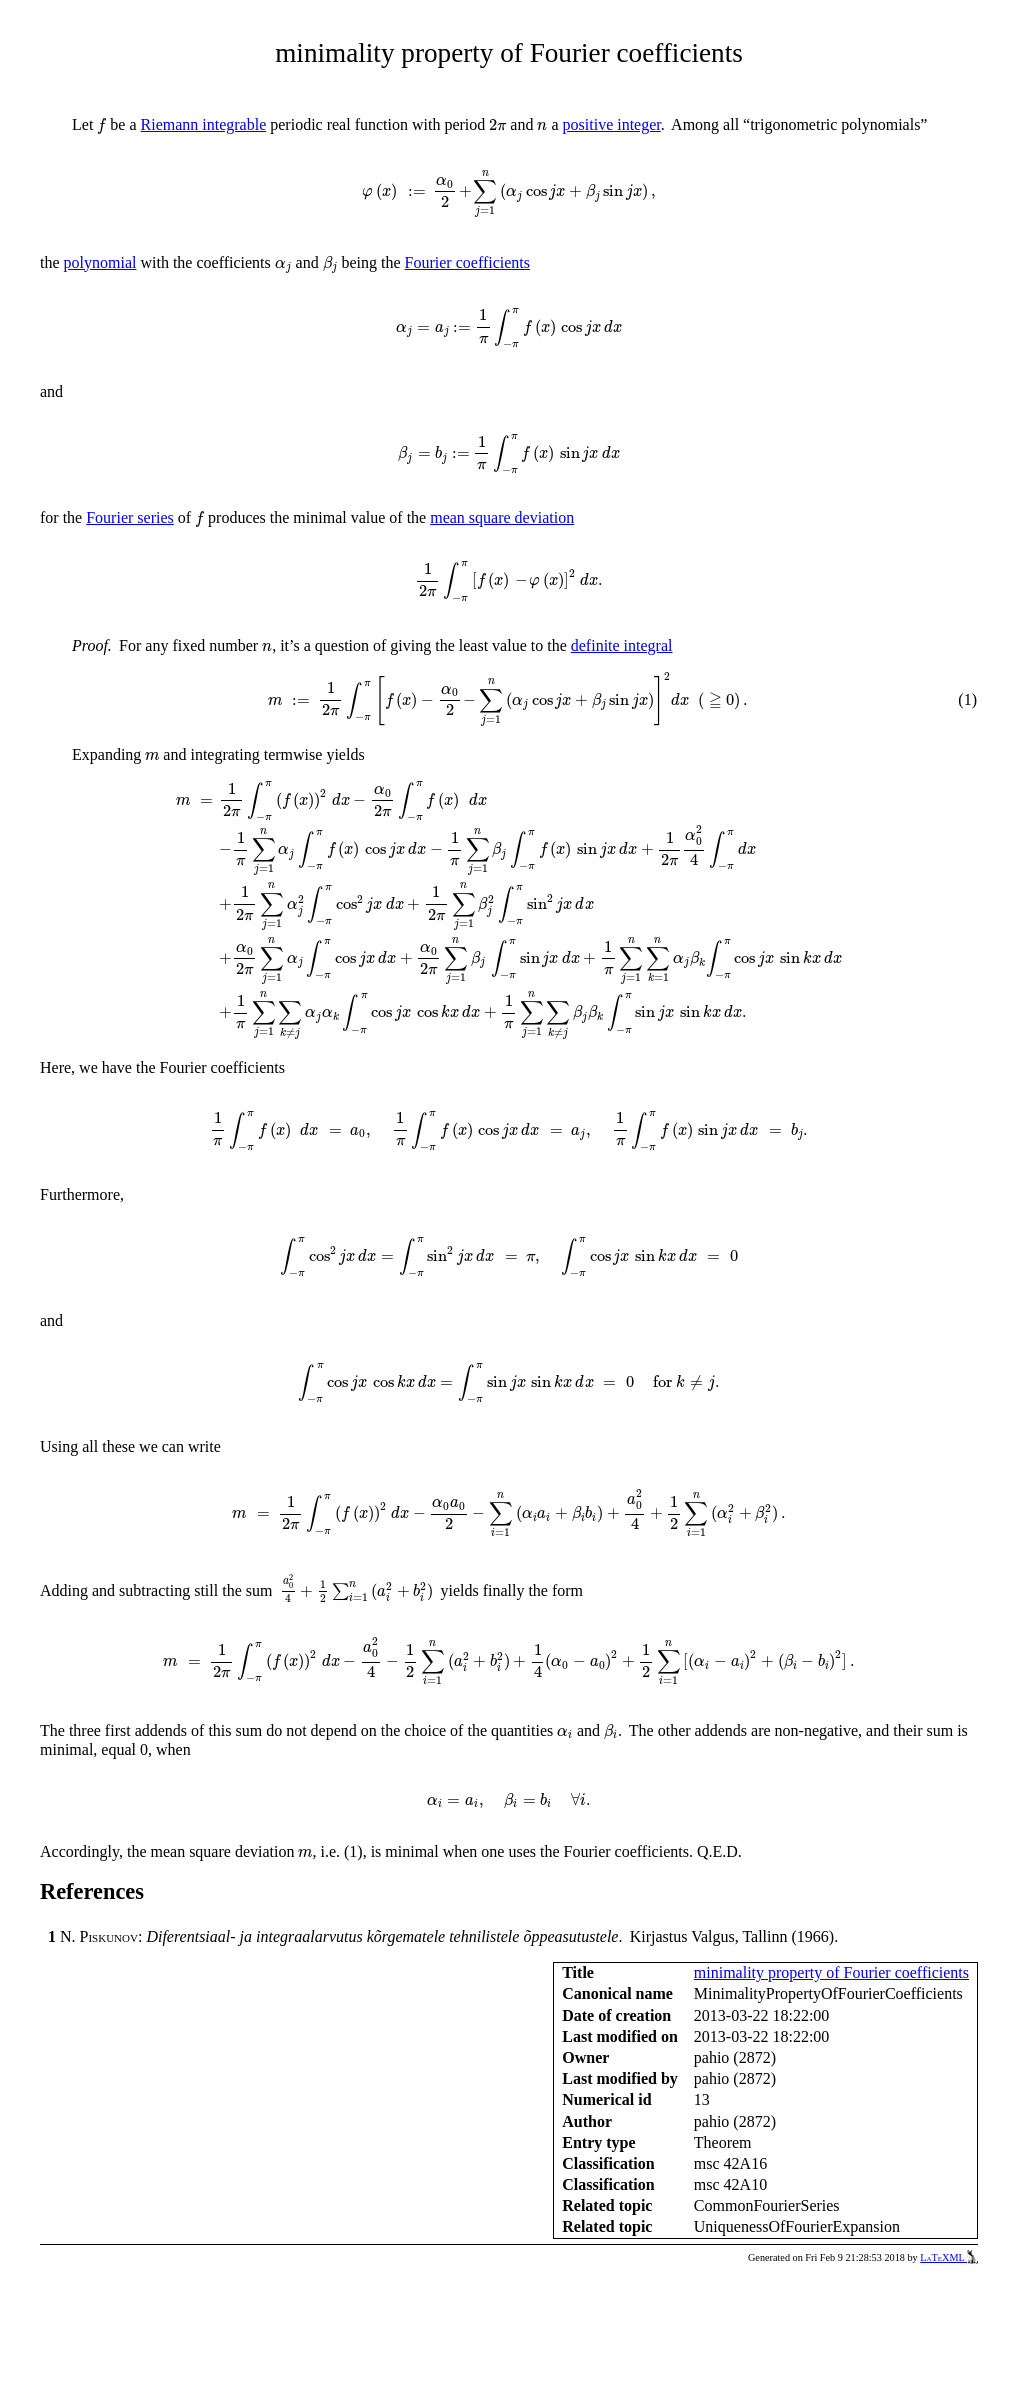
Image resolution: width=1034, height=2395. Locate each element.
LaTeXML (949, 2257)
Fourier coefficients (467, 262)
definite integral (622, 645)
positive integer (612, 124)
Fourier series (130, 517)
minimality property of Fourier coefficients (831, 1972)
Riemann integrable (204, 124)
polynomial (100, 262)
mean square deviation (502, 517)
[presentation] (101, 126)
